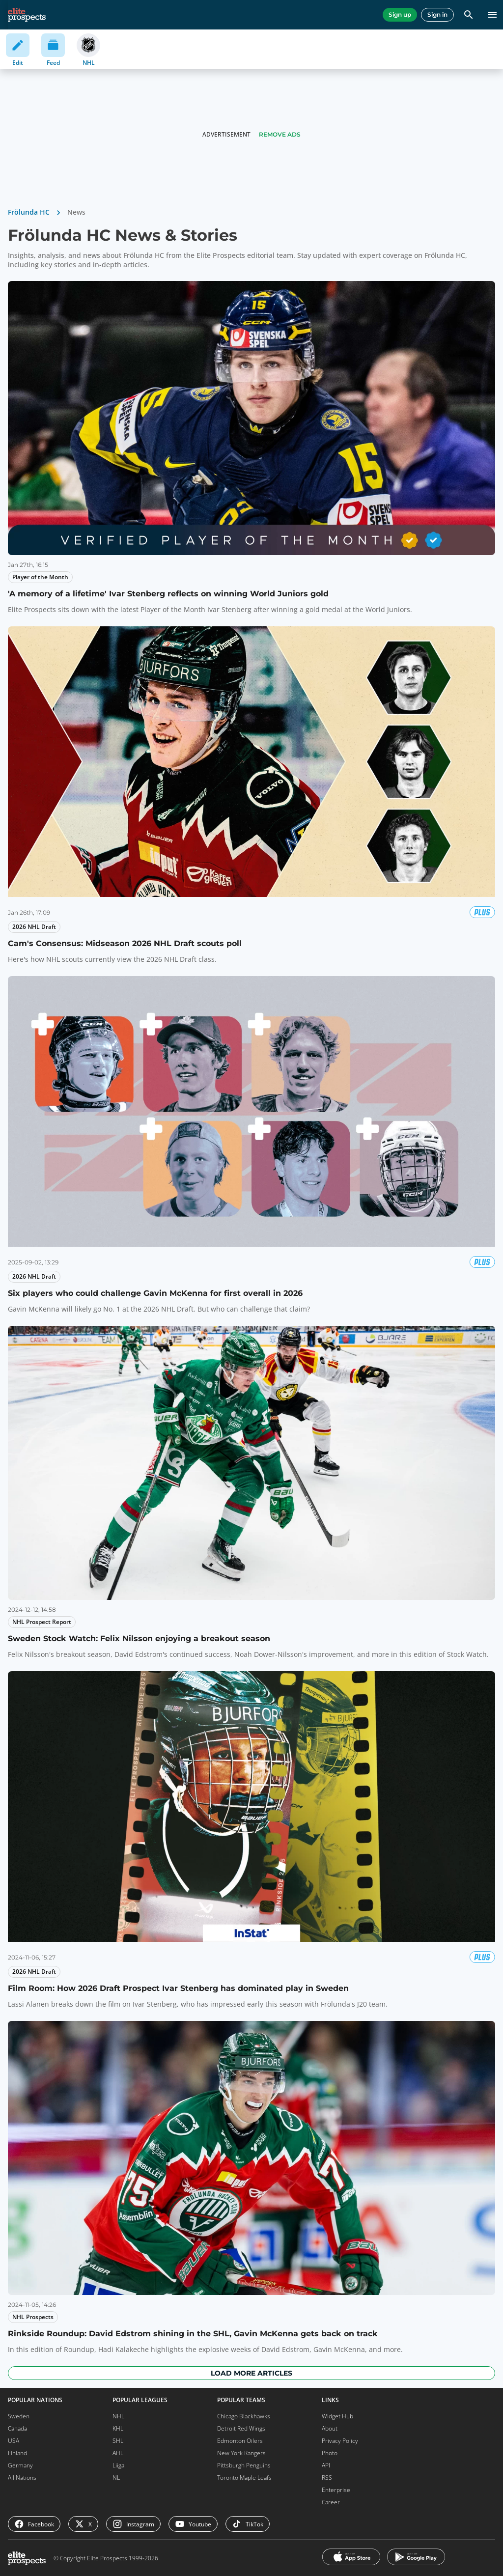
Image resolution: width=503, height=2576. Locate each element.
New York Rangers (241, 2453)
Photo (329, 2453)
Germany (20, 2465)
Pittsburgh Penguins (244, 2465)
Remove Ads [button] (280, 134)
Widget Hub (337, 2416)
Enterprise (336, 2490)
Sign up (400, 14)
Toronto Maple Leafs (244, 2477)
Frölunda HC (29, 212)
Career (331, 2502)
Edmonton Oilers (240, 2440)
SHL (117, 2440)
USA (13, 2440)
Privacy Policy (340, 2440)
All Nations (22, 2477)
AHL (117, 2453)
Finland (17, 2453)
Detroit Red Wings (241, 2428)
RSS (327, 2477)
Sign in (437, 14)
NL (116, 2477)
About (329, 2428)
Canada (17, 2428)
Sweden (18, 2416)
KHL (117, 2428)
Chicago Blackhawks (243, 2416)
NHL (118, 2416)
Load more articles (251, 2373)
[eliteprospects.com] (27, 15)
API (326, 2465)
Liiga (118, 2465)
